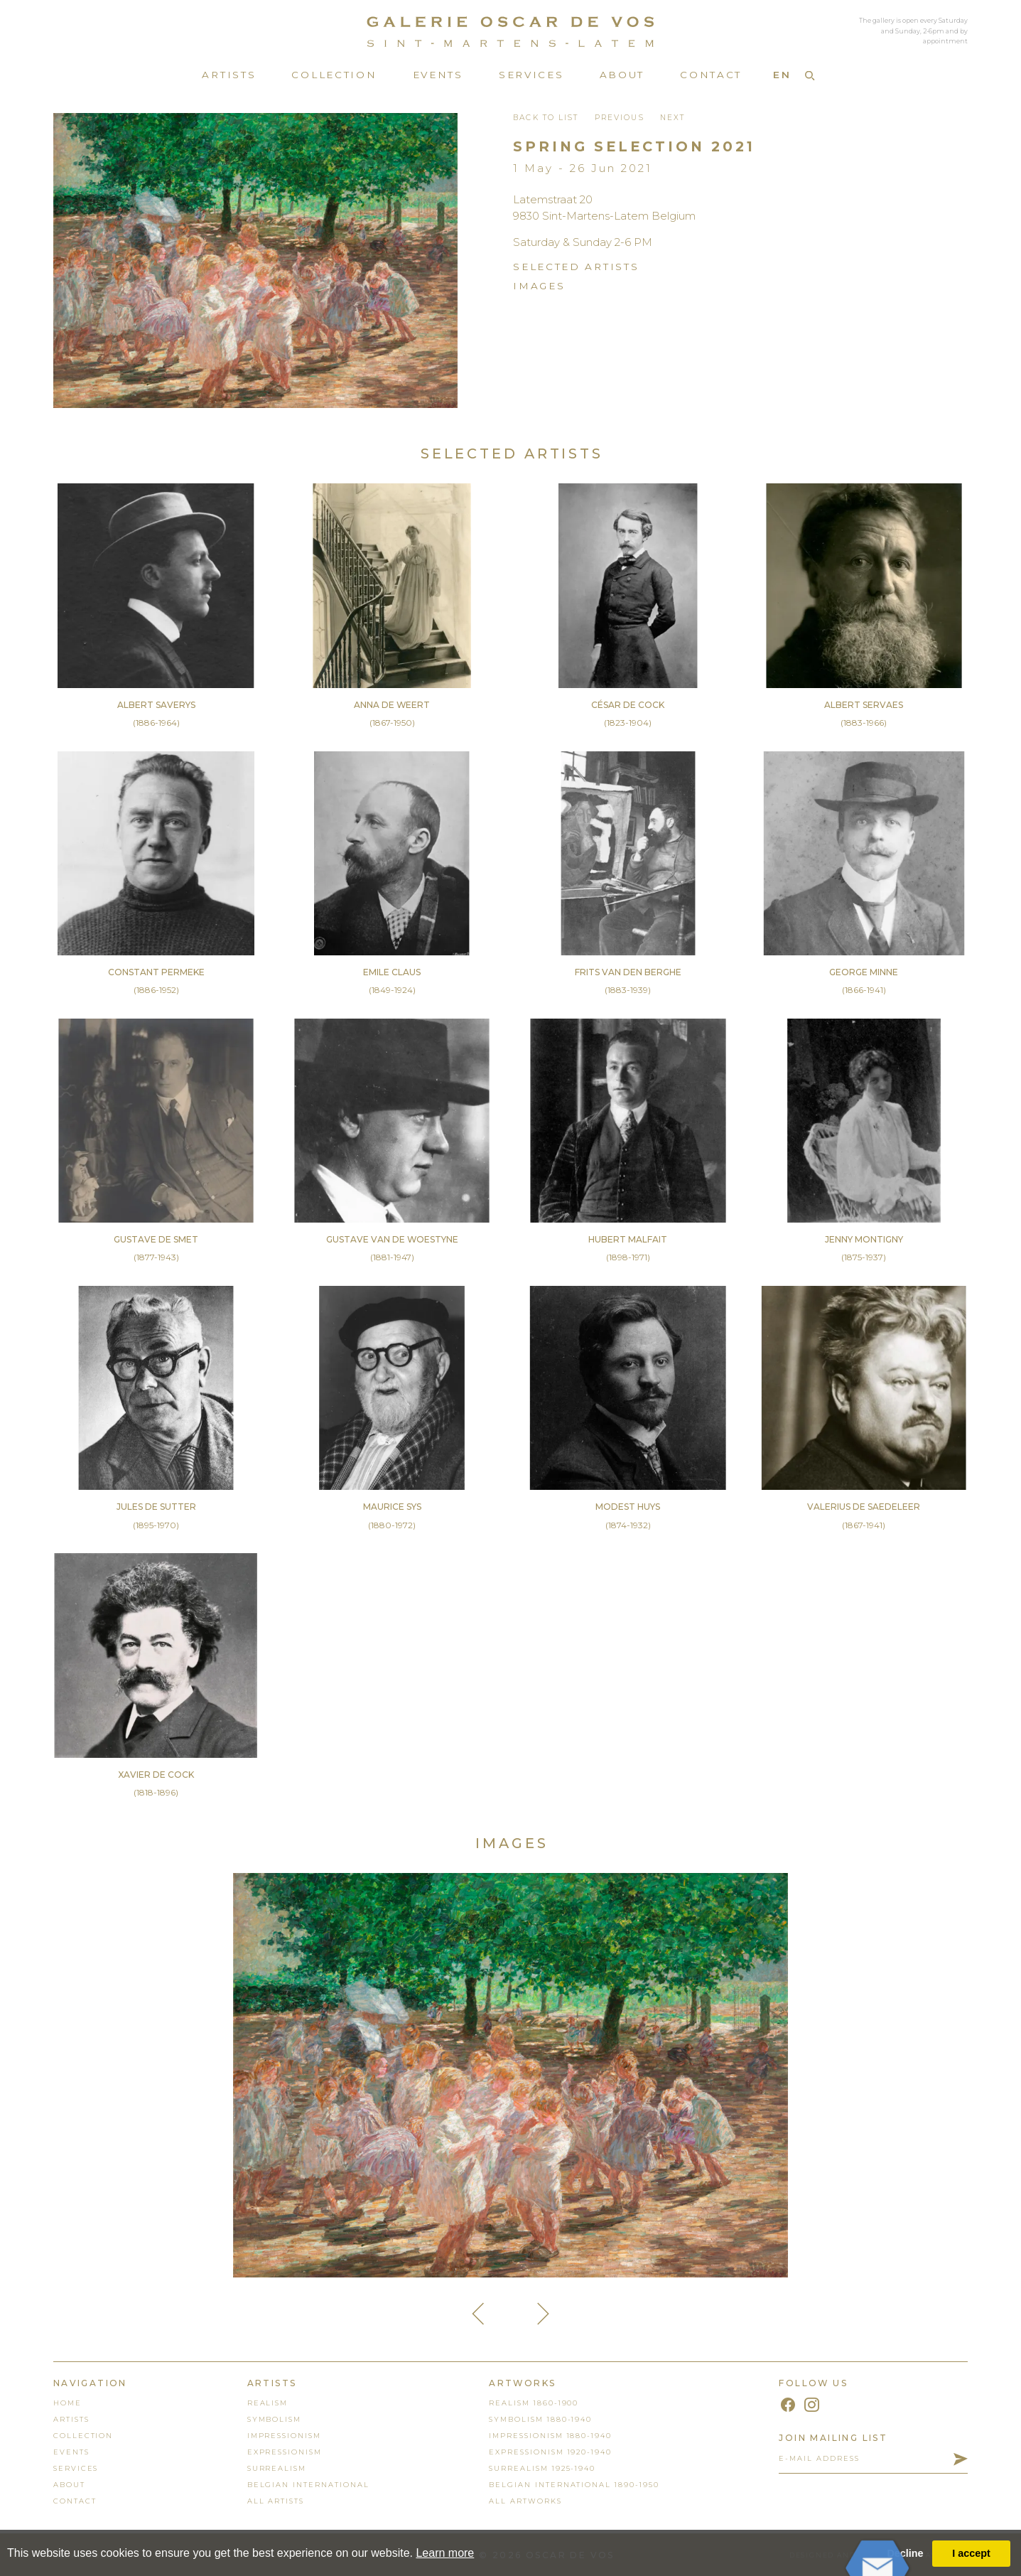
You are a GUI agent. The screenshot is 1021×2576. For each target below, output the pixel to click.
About (622, 74)
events (71, 2452)
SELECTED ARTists (576, 266)
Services (531, 74)
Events (438, 74)
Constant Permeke (156, 972)
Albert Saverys (156, 704)
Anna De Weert (392, 704)
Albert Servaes (863, 704)
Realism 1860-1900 (533, 2403)
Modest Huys (627, 1506)
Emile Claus (392, 972)
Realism (267, 2403)
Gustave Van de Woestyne (392, 1239)
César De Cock (627, 704)
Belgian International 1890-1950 (574, 2485)
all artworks (525, 2501)
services (76, 2468)
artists (71, 2419)
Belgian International (308, 2485)
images (539, 285)
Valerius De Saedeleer (863, 1506)
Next (672, 117)
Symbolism (274, 2419)
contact (75, 2501)
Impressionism (284, 2436)
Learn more (445, 2553)
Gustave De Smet (156, 1239)
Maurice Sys (392, 1506)
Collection (334, 74)
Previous (619, 117)
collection (83, 2436)
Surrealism (276, 2468)
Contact (711, 74)
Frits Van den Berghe (628, 972)
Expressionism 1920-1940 (550, 2452)
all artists (275, 2501)
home (67, 2403)
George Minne (863, 972)
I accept (971, 2553)
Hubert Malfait (627, 1239)
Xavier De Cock (156, 1774)
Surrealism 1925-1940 (542, 2468)
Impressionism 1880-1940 (550, 2436)
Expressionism (284, 2452)
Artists (229, 74)
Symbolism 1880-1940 (540, 2419)
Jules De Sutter (156, 1506)
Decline (905, 2553)
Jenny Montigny (864, 1239)
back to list (545, 117)
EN (782, 74)
